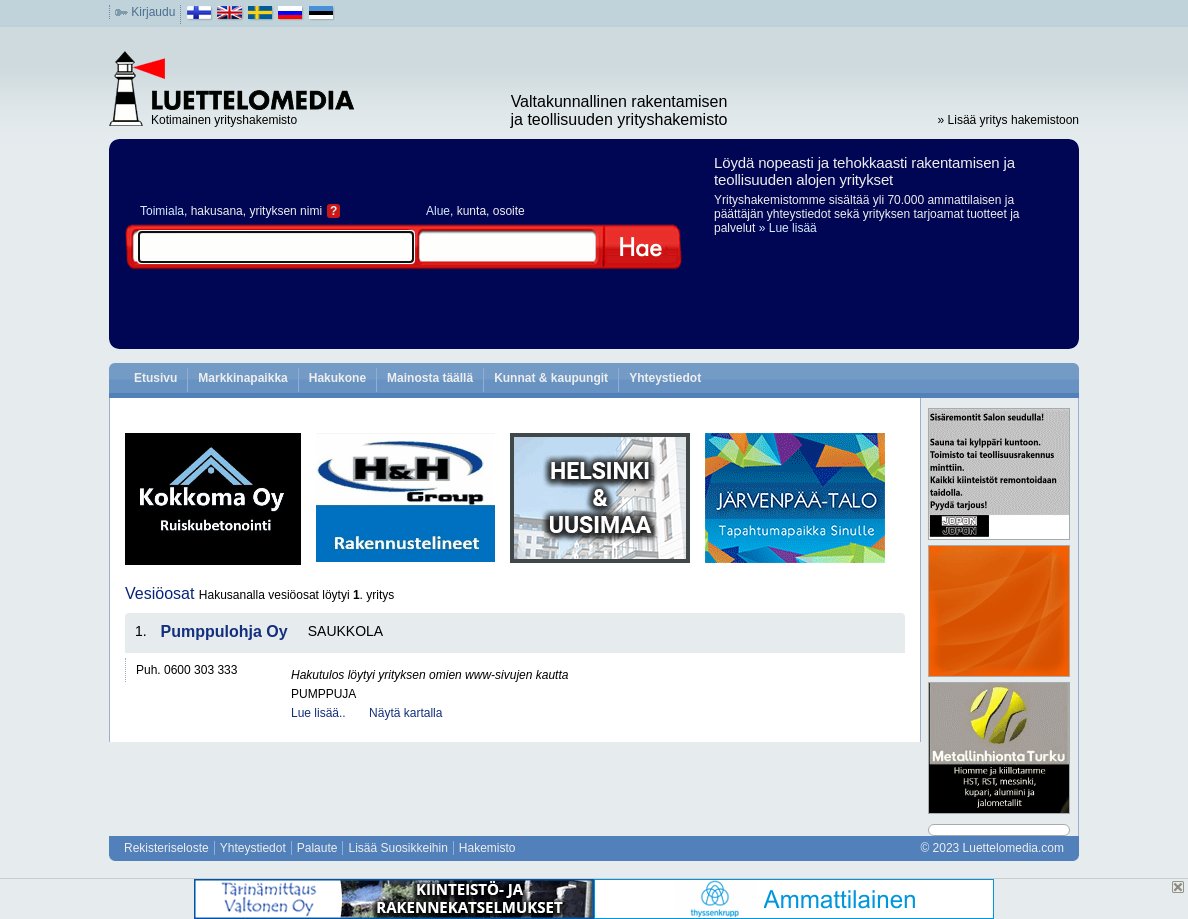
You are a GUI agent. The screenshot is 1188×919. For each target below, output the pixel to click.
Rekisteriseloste (166, 848)
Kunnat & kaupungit (551, 378)
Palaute (317, 848)
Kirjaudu (153, 12)
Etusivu (155, 378)
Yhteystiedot (665, 378)
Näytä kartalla (405, 713)
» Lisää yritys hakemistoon (1008, 120)
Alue (438, 211)
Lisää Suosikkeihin (397, 848)
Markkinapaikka (242, 378)
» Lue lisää (788, 228)
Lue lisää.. (318, 713)
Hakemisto (487, 848)
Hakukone (337, 378)
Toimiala (162, 211)
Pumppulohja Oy (224, 631)
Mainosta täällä (430, 378)
